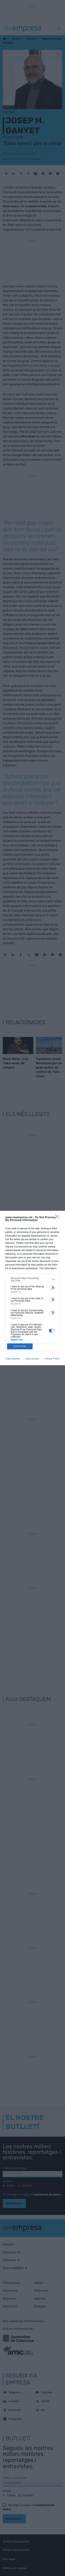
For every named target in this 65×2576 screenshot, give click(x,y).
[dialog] (32, 1288)
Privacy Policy (51, 1358)
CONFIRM (19, 1346)
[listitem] (32, 1279)
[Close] (58, 1217)
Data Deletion (13, 1358)
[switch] (51, 1287)
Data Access (32, 1358)
